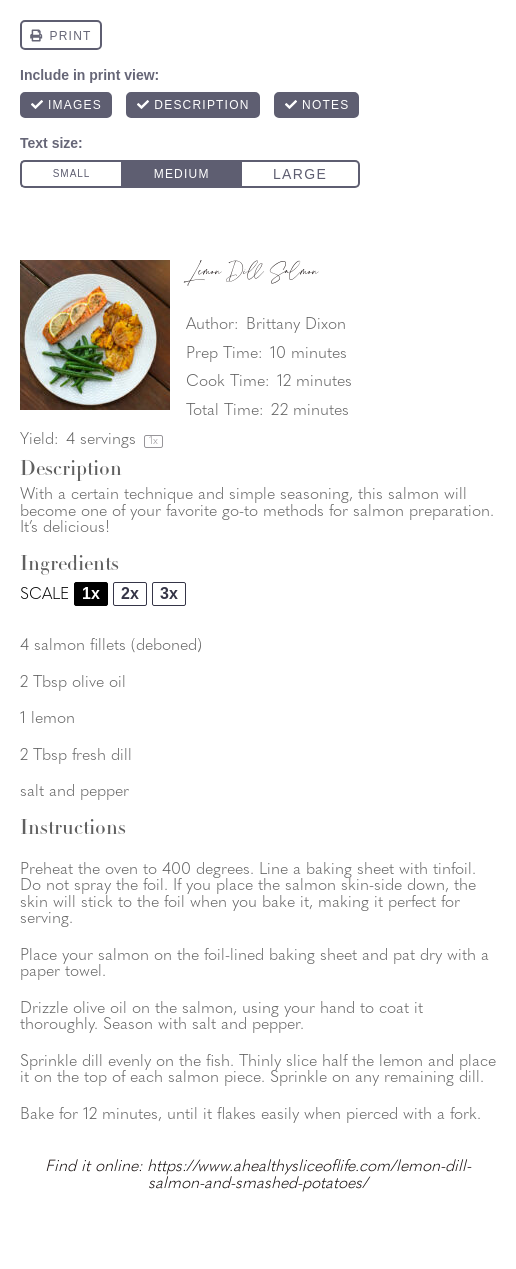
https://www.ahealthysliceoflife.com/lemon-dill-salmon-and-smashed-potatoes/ (309, 1175)
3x (169, 593)
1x (91, 593)
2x (130, 593)
